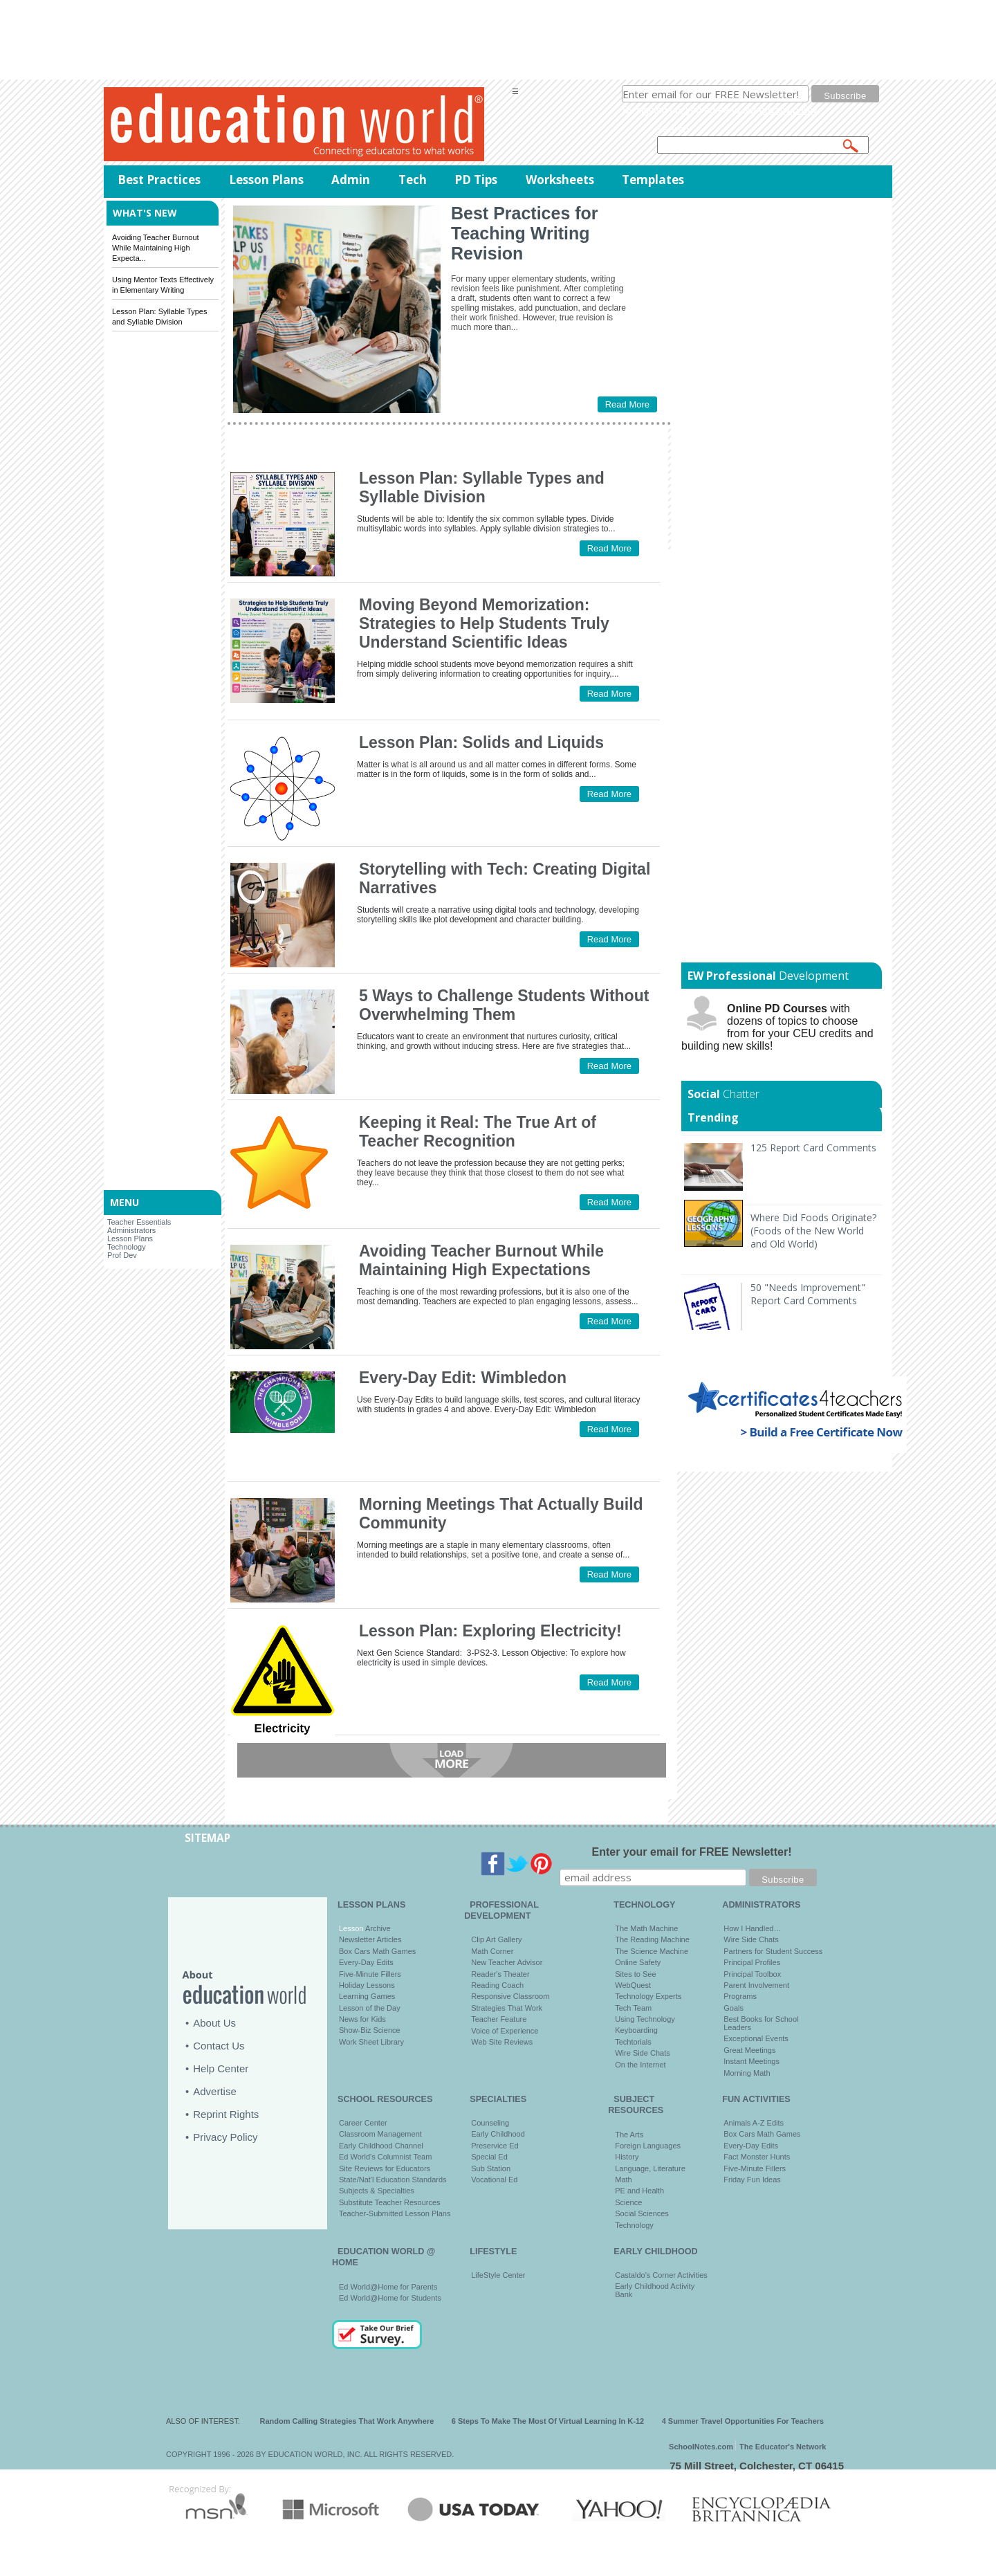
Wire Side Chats (642, 2053)
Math (623, 2179)
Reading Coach (497, 1985)
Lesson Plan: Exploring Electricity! (490, 1631)
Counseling (490, 2123)
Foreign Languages (648, 2145)
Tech (412, 179)
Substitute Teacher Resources (390, 2202)
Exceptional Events (755, 2038)
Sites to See (635, 1974)
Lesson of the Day (369, 2008)
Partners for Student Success (772, 1951)
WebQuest (633, 1985)
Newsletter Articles (370, 1939)
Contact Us (218, 2046)
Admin (350, 179)
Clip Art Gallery (496, 1939)
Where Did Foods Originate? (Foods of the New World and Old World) (813, 1230)
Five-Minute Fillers (370, 1974)
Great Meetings (749, 2050)
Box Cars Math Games (377, 1951)
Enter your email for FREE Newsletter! (692, 1852)
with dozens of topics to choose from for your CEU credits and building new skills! (777, 1027)
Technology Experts (648, 1996)
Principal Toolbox (752, 1974)
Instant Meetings (751, 2061)
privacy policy (788, 110)
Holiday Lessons (367, 1985)
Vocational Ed (494, 2179)
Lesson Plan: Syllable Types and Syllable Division (482, 487)
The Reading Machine (652, 1939)
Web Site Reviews (502, 2042)
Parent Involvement (756, 1985)
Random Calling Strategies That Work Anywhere (347, 2421)
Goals (733, 2008)
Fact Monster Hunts (756, 2157)
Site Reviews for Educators (384, 2168)
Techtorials (633, 2042)
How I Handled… (752, 1928)
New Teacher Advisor (506, 1962)
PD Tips (475, 179)
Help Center (220, 2068)
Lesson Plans (266, 179)
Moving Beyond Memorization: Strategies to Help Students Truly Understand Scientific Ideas (484, 623)
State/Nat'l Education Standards (393, 2179)
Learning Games (367, 1996)
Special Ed (489, 2157)
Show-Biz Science (369, 2030)
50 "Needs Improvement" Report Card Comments (807, 1294)
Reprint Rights (226, 2114)
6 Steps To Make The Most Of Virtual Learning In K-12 (548, 2421)
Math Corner (492, 1951)
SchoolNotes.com (701, 2446)
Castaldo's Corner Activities (661, 2275)
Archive (376, 1928)
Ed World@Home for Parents (388, 2287)
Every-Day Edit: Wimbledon (462, 1378)
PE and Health (639, 2190)
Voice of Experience (504, 2031)
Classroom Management (380, 2134)
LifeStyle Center (498, 2275)
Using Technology (645, 2019)
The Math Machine (646, 1928)
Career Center (363, 2123)
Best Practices (159, 179)
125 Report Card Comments (813, 1147)
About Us (214, 2023)
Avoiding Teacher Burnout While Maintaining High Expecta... (155, 247)
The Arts (629, 2134)
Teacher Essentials (139, 1222)
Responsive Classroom (510, 1996)
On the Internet (640, 2065)
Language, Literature (650, 2168)
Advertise (215, 2091)
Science (628, 2202)
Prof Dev (122, 1255)
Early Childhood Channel (381, 2145)
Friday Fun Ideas (752, 2179)
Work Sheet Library (371, 2042)
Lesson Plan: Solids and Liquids (481, 742)
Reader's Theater (500, 1974)
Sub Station (490, 2168)
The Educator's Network (782, 2446)
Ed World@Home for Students (390, 2298)
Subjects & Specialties (376, 2190)
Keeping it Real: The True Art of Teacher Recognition (477, 1131)
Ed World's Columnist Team (385, 2157)
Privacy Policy (225, 2137)
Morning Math (746, 2073)
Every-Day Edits (366, 1962)
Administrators (131, 1230)
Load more (451, 1760)
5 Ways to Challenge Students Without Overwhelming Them (504, 1005)
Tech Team (633, 2008)
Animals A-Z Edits (753, 2123)
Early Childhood (498, 2134)
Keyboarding (636, 2030)
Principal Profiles (751, 1962)
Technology (126, 1247)
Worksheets (560, 179)
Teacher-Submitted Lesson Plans (394, 2213)
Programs (740, 1996)
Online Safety (638, 1962)
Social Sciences (642, 2213)
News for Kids (362, 2019)
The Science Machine (651, 1951)
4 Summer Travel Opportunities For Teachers (743, 2421)
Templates (653, 179)
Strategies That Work (506, 2008)
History (626, 2157)
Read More (627, 404)
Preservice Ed (494, 2145)
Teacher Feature (498, 2019)
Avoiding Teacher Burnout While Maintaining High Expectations (481, 1260)
